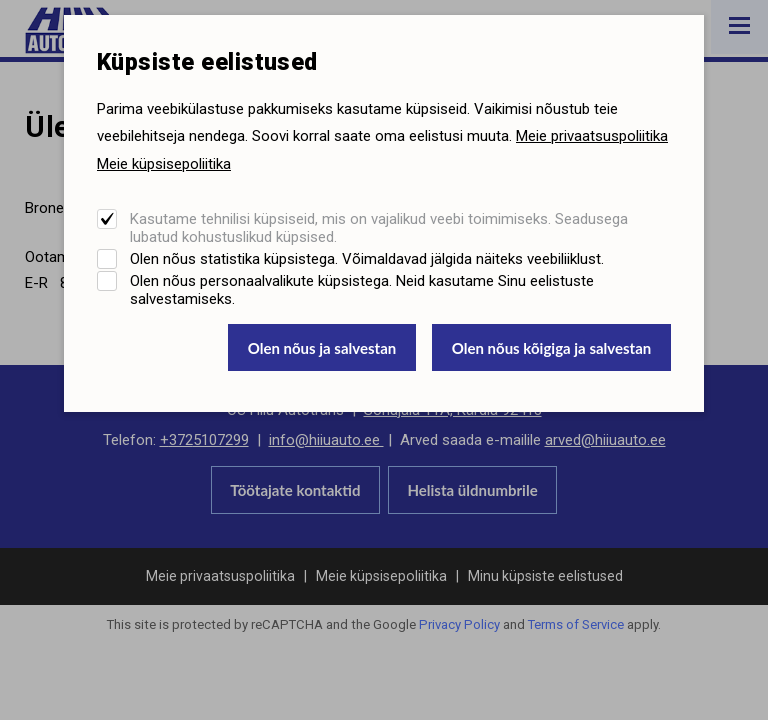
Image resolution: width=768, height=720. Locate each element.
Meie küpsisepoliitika (164, 164)
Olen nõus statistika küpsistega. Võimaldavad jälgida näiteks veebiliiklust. (367, 259)
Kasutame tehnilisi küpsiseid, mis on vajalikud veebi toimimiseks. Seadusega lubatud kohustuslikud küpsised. (379, 228)
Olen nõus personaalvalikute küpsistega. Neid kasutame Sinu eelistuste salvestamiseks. (362, 290)
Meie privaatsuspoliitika (592, 136)
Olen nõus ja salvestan (322, 348)
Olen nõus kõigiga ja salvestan (552, 348)
